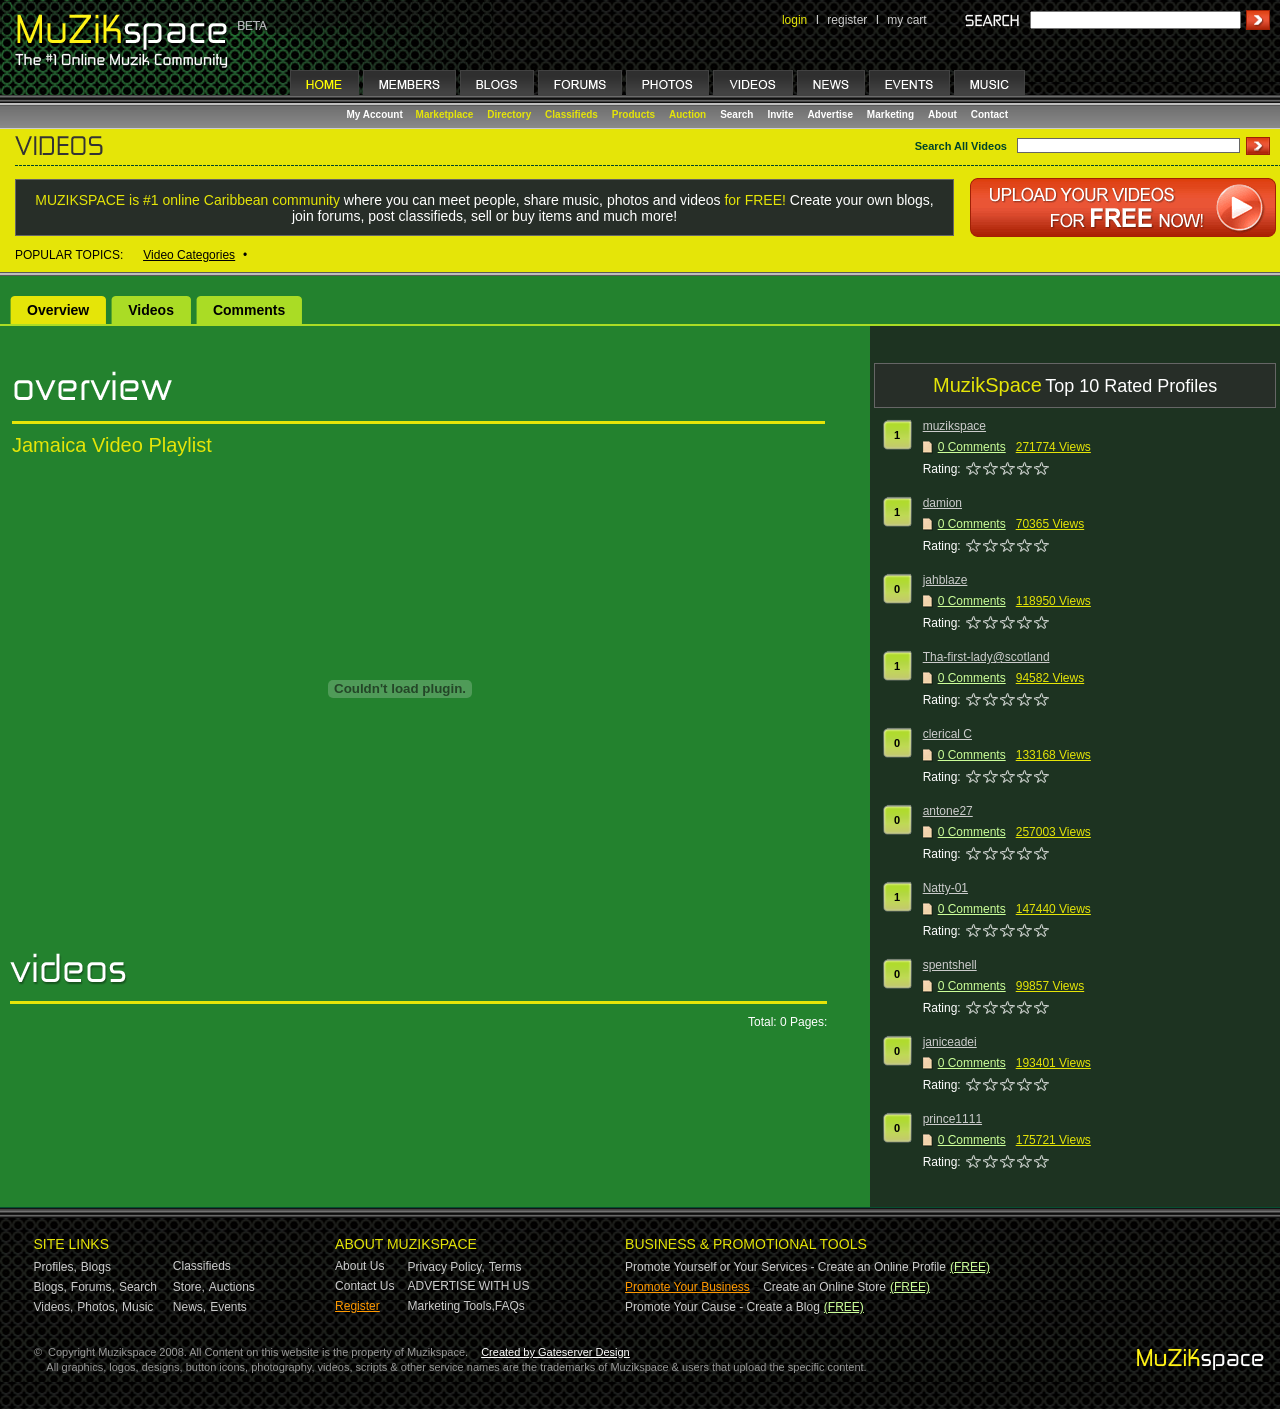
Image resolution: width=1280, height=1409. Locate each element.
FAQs (510, 1306)
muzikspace (954, 426)
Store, (189, 1287)
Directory (509, 114)
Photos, (97, 1307)
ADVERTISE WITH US (469, 1286)
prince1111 (952, 1119)
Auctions (232, 1287)
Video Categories (189, 255)
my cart (906, 20)
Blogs (96, 1267)
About (942, 114)
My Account (376, 114)
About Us (359, 1266)
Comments (249, 310)
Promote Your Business (687, 1287)
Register (357, 1306)
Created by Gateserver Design (555, 1352)
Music (137, 1307)
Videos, (54, 1307)
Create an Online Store (824, 1287)
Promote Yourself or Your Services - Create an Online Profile (785, 1267)
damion (942, 503)
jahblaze (945, 580)
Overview (58, 310)
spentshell (950, 965)
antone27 (948, 811)
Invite (780, 114)
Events (228, 1307)
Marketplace (445, 114)
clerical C (947, 734)
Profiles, (55, 1267)
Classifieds (571, 114)
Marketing (890, 114)
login (794, 20)
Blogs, (50, 1287)
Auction (687, 114)
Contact (989, 114)
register (847, 20)
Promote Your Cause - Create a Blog (722, 1307)
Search (736, 114)
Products (633, 114)
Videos (151, 310)
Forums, (93, 1287)
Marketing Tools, (451, 1306)
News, (189, 1307)
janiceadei (950, 1042)
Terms (505, 1267)
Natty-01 (945, 888)
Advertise (830, 114)
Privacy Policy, (446, 1267)
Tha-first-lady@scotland (986, 657)
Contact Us (364, 1286)
